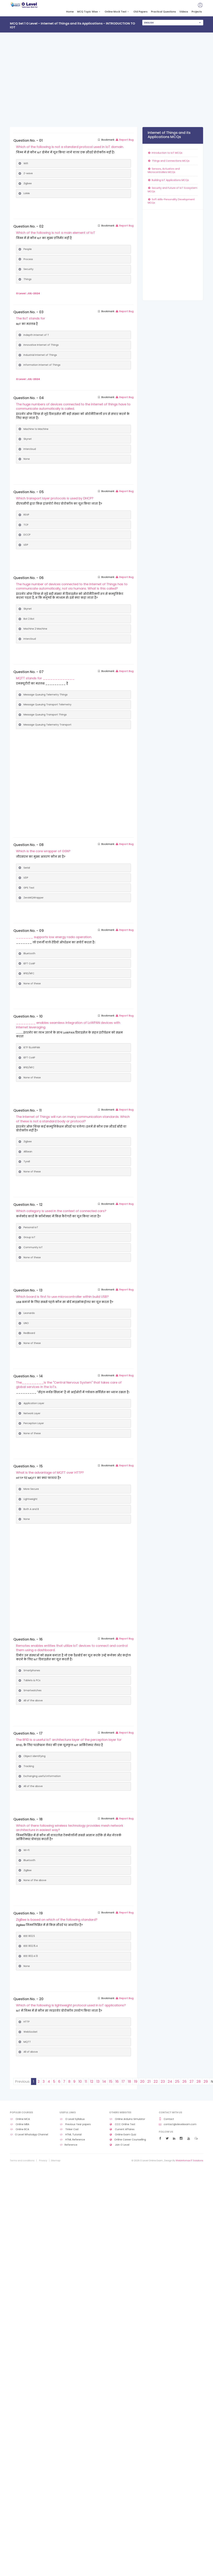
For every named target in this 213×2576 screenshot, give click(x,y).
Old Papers (140, 12)
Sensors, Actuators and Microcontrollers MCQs (164, 170)
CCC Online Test (122, 2124)
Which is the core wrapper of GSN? (43, 851)
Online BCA (19, 2129)
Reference (69, 2145)
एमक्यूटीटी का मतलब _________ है (42, 684)
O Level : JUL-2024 (28, 293)
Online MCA (20, 2119)
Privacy (43, 2160)
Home (68, 12)
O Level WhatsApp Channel (29, 2134)
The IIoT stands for (30, 318)
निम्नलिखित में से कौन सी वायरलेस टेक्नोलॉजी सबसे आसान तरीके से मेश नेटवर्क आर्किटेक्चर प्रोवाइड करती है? (68, 1837)
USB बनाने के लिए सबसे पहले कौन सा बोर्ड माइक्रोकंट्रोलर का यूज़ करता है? (64, 1302)
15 (110, 2081)
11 (86, 2081)
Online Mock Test (116, 12)
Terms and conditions (22, 2160)
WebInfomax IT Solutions (189, 2160)
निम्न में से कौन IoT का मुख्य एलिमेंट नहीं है (44, 238)
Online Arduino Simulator (127, 2119)
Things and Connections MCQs (169, 161)
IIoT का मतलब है (27, 324)
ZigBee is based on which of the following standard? (56, 1920)
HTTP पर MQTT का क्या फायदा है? (38, 1478)
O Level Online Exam (24, 5)
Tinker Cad (69, 2129)
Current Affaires (122, 2129)
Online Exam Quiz (122, 2134)
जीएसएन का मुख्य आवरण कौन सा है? (40, 857)
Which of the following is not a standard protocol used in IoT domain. (70, 147)
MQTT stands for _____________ (45, 678)
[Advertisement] (47, 85)
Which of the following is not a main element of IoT (55, 233)
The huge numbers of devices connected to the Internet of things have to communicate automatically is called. (73, 406)
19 (135, 2081)
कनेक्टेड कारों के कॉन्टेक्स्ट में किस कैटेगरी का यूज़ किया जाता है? (58, 1216)
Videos (183, 12)
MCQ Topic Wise (88, 12)
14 (104, 2081)
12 (91, 2081)
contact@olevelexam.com (177, 2124)
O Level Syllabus (72, 2119)
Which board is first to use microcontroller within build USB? (62, 1297)
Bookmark (105, 140)
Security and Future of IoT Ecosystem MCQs (172, 189)
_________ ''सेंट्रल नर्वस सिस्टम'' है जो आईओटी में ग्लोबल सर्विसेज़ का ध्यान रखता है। (72, 1392)
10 (80, 2081)
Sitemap (55, 2160)
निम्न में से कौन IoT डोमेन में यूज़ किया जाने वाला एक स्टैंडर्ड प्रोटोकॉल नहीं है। (65, 153)
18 (129, 2081)
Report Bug (124, 140)
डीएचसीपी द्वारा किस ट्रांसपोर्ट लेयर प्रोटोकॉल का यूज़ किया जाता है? (59, 504)
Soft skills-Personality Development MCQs (171, 201)
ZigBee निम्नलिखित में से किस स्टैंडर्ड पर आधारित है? (49, 1925)
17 (123, 2081)
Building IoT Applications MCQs (168, 180)
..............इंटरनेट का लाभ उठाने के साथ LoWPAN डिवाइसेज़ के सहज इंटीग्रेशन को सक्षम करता (69, 1035)
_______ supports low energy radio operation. (54, 937)
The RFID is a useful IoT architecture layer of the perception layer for (69, 1740)
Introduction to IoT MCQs (165, 153)
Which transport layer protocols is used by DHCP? (54, 498)
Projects (196, 12)
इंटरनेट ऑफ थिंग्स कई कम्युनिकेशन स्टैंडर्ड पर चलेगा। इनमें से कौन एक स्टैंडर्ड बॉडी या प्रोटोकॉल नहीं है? (71, 1129)
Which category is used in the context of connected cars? (61, 1211)
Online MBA (19, 2124)
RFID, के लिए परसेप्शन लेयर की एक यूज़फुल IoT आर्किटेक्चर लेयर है (59, 1745)
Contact (166, 2119)
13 (97, 2081)
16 (117, 2081)
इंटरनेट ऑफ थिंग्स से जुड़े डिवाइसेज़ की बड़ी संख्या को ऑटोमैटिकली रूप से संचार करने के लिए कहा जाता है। (73, 416)
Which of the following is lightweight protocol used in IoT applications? (71, 2005)
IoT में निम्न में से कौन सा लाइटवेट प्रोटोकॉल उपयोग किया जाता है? (59, 2011)
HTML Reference (72, 2140)
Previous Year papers (75, 2124)
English (149, 22)
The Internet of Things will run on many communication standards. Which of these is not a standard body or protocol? (73, 1119)
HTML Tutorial (71, 2134)
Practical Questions (162, 12)
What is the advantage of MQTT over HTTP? (50, 1473)
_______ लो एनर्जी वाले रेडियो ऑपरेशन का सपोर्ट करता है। (55, 943)
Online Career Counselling (127, 2140)
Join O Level (119, 2145)
